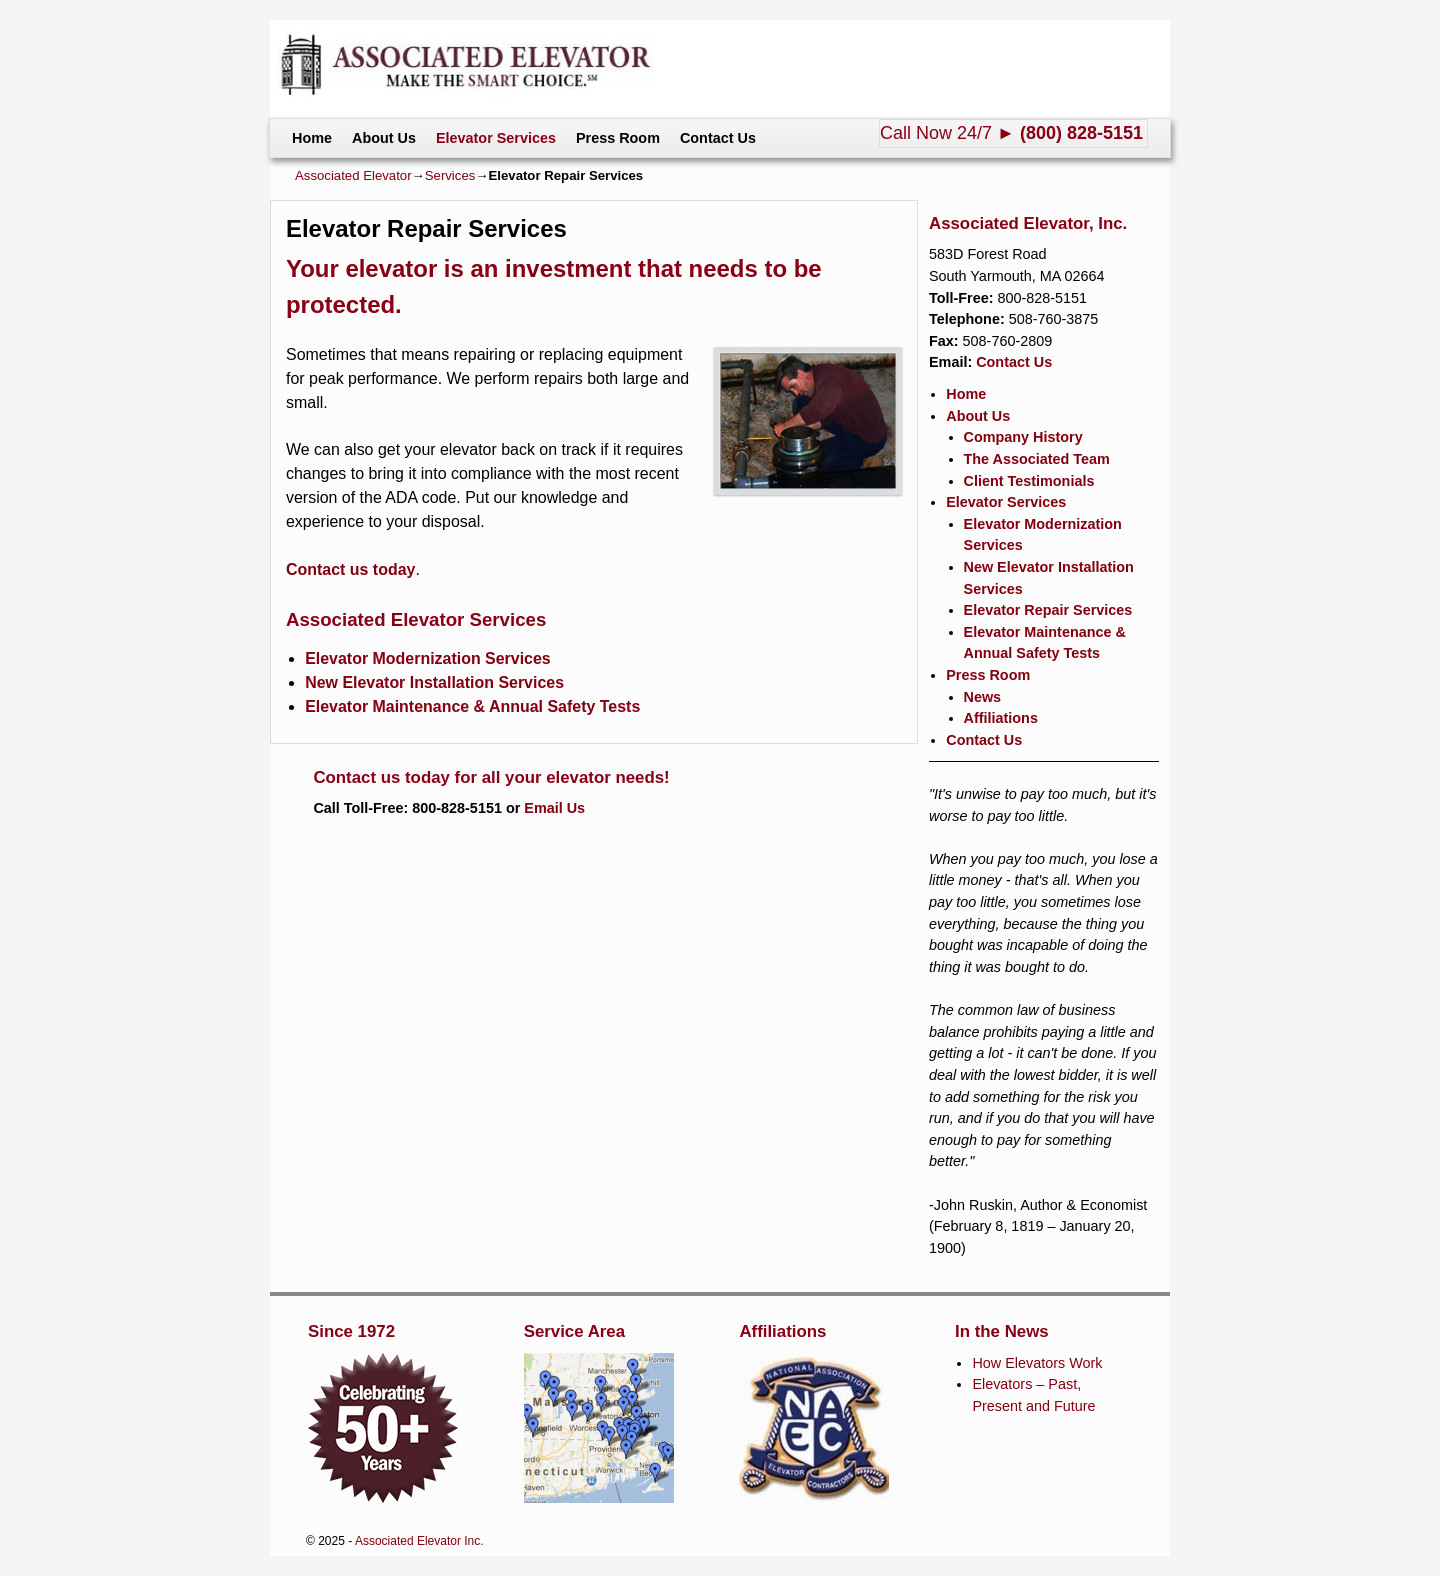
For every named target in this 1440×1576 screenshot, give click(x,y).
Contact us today (350, 569)
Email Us (554, 808)
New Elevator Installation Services (434, 682)
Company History (1023, 437)
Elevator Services (496, 138)
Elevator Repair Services (1048, 610)
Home (312, 138)
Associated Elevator (353, 175)
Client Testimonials (1029, 481)
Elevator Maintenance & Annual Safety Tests (472, 706)
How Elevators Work (1037, 1363)
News (983, 697)
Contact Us (718, 138)
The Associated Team (1037, 459)
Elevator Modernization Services (428, 658)
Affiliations (1001, 718)
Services (450, 175)
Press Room (618, 138)
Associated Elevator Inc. (419, 1541)
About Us (384, 138)
